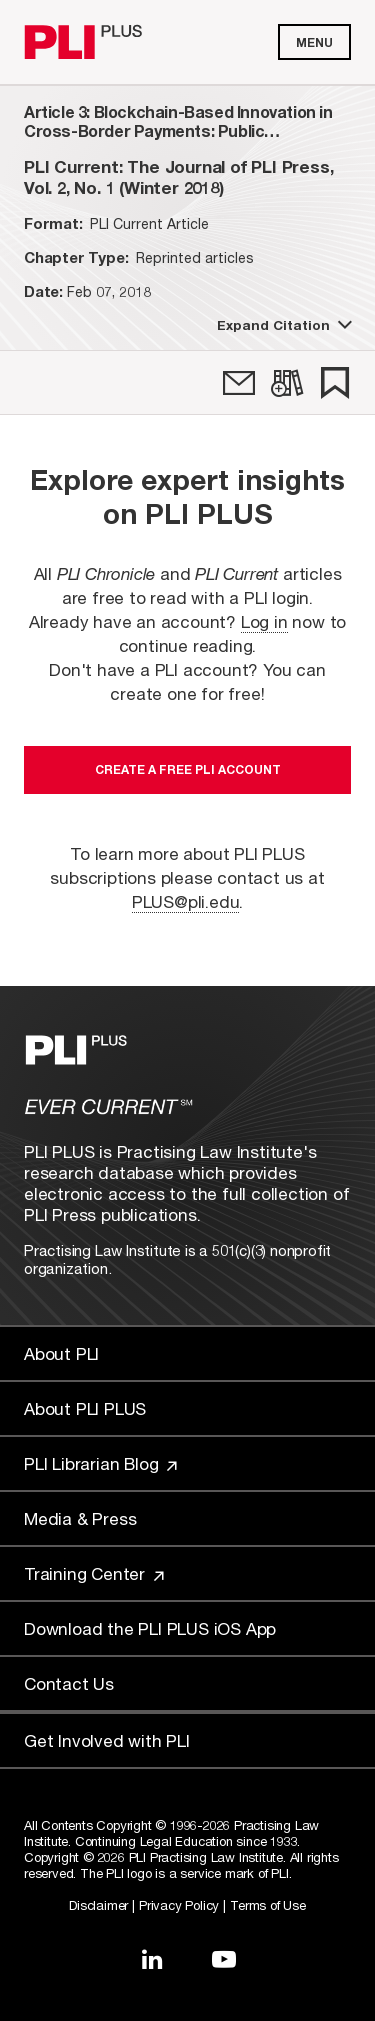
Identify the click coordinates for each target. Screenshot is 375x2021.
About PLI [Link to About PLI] (61, 1353)
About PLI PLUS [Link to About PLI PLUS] (85, 1408)
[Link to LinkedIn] (152, 1959)
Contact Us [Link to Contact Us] (69, 1683)
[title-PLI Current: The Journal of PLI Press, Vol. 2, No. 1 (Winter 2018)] (187, 177)
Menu (314, 42)
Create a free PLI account (188, 769)
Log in (264, 621)
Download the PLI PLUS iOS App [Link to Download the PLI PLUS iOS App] (150, 1628)
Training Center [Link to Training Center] (94, 1573)
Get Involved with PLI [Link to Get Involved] (107, 1740)
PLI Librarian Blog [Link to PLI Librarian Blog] (100, 1463)
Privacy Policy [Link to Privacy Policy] (179, 1905)
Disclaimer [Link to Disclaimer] (98, 1905)
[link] (239, 383)
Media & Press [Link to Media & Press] (80, 1518)
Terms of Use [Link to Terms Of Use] (268, 1905)
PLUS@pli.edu (186, 901)
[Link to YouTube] (224, 1959)
